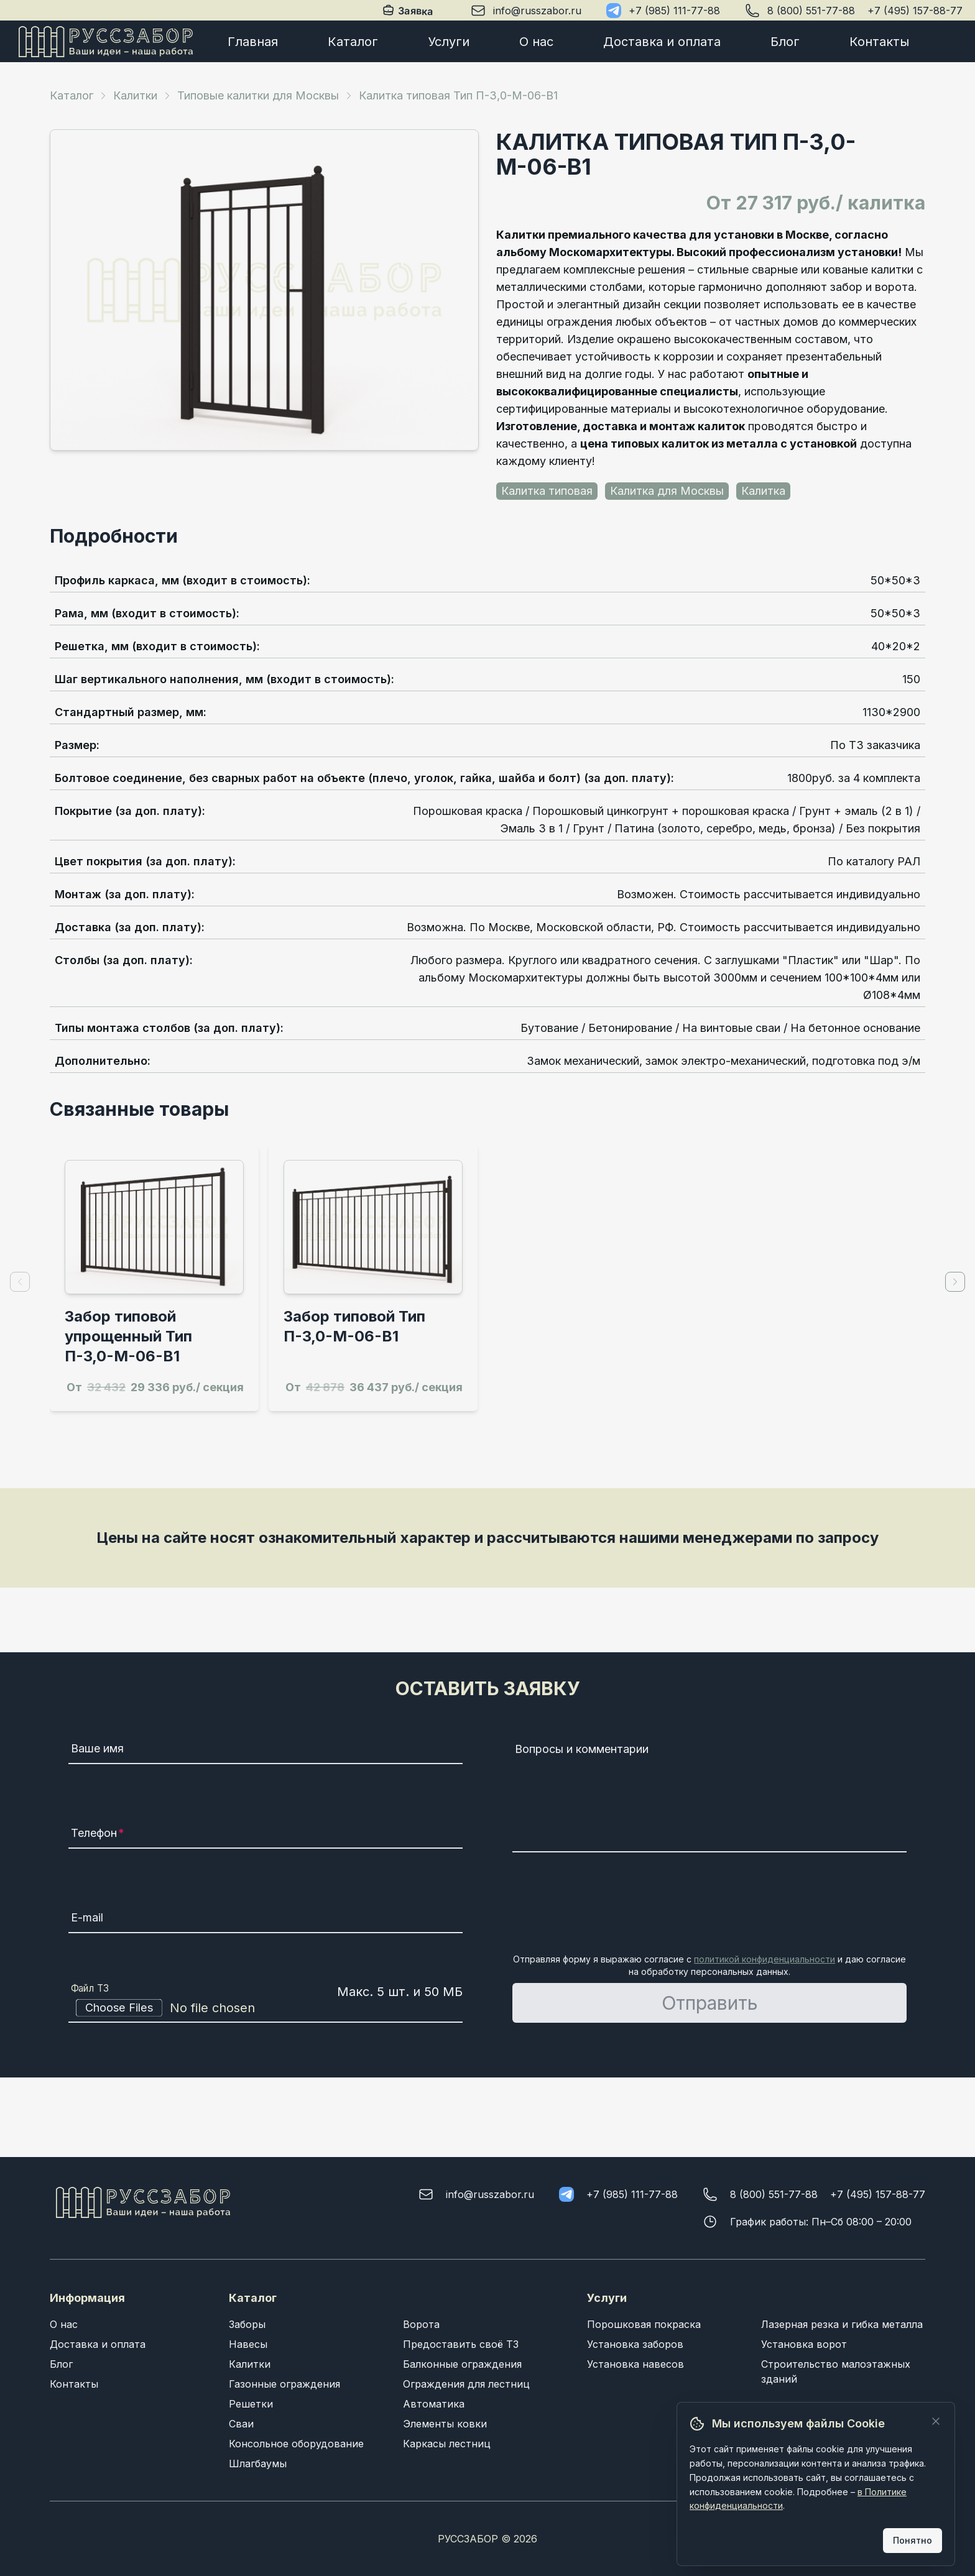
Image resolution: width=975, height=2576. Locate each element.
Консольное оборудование (296, 2443)
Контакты (879, 41)
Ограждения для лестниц (466, 2384)
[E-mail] (265, 1919)
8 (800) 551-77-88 (811, 10)
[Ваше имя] (265, 1750)
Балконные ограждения (462, 2364)
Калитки (135, 95)
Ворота (421, 2324)
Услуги (448, 41)
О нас (536, 41)
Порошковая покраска (644, 2324)
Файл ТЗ (90, 1988)
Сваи (241, 2423)
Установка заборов (635, 2344)
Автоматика (433, 2404)
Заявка (408, 10)
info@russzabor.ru (537, 10)
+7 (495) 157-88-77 (915, 10)
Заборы (247, 2324)
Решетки (251, 2404)
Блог (785, 41)
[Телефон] (265, 1835)
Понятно (912, 2540)
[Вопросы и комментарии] (709, 1795)
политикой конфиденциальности (764, 1959)
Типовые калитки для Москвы (258, 95)
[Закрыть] (936, 2421)
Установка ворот (804, 2344)
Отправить (710, 2003)
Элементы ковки (445, 2423)
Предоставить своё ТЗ (461, 2344)
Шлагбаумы (258, 2463)
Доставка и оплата (662, 41)
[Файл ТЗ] (265, 2008)
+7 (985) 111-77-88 (674, 10)
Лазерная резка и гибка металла (842, 2324)
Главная (253, 41)
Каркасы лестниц (447, 2443)
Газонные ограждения (284, 2384)
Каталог (353, 41)
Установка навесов (635, 2364)
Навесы (248, 2344)
